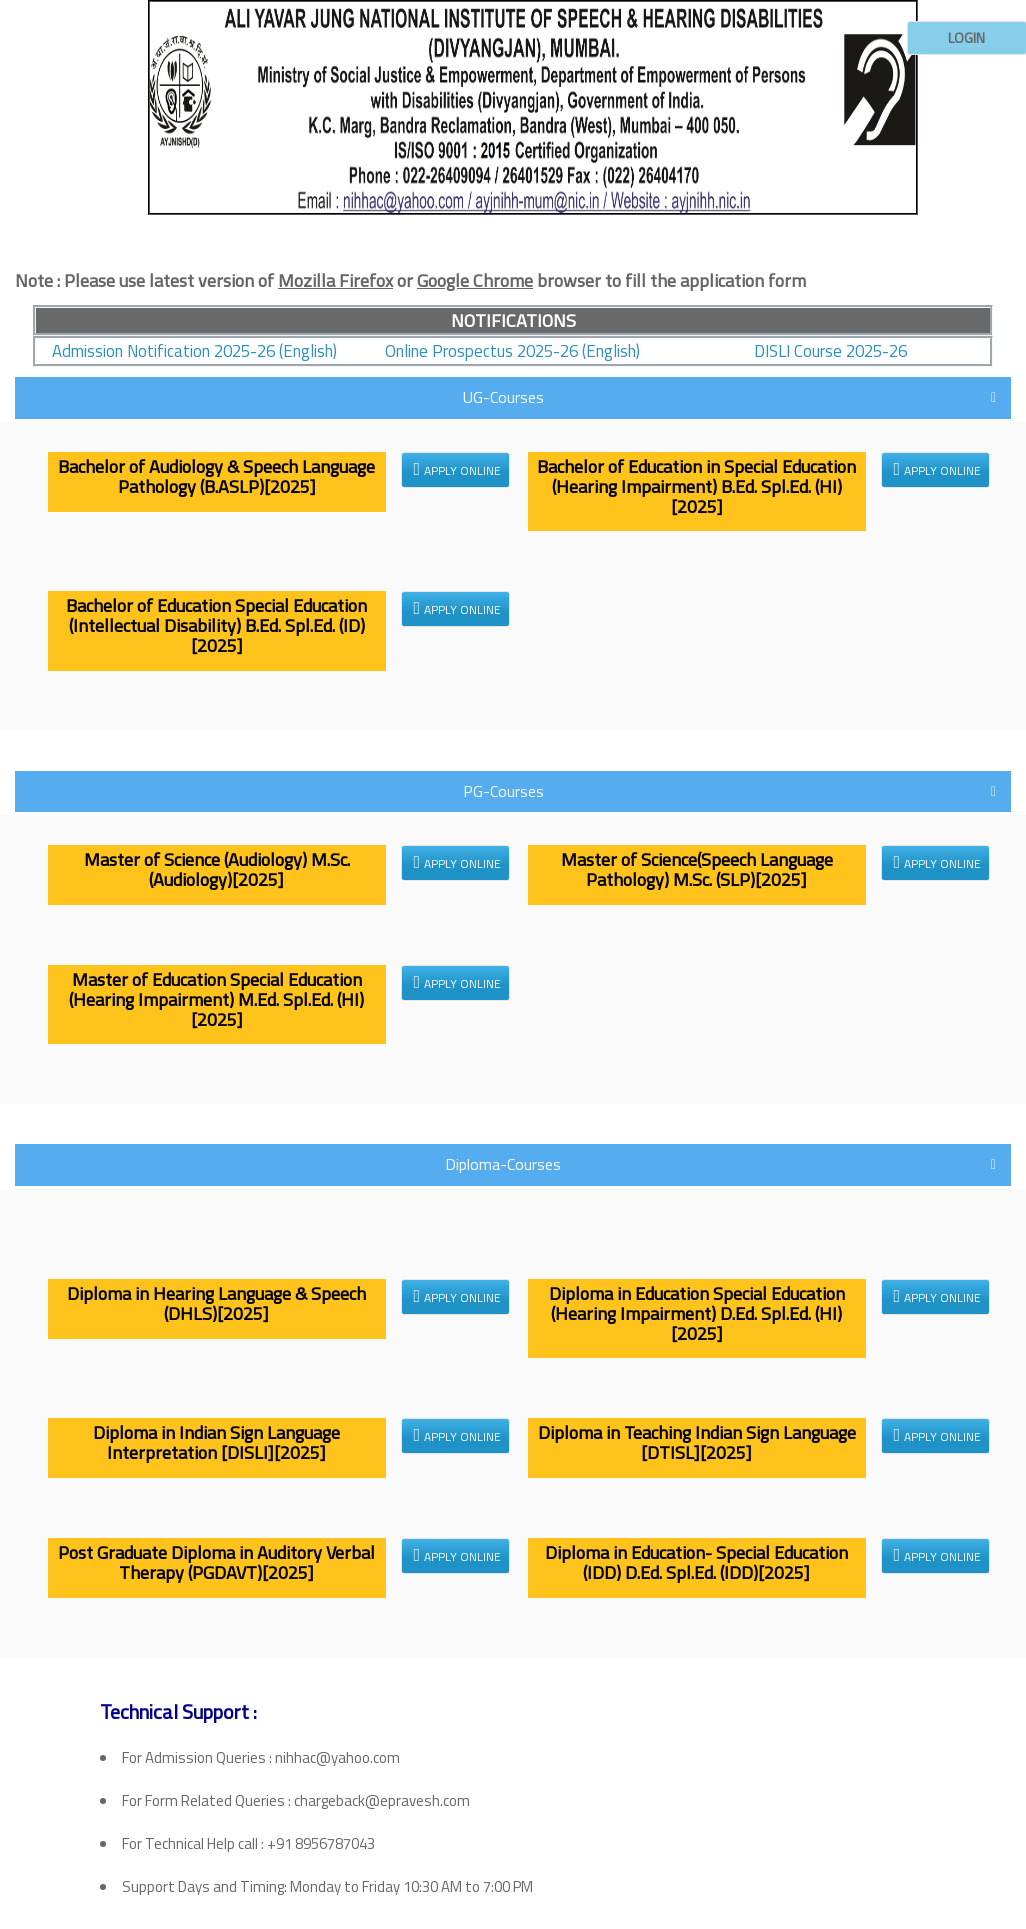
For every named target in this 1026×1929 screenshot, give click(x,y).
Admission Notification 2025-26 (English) (194, 351)
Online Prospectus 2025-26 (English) (512, 351)
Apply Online (458, 470)
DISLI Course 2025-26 (830, 351)
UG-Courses (503, 397)
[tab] (513, 281)
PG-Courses (503, 791)
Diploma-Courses (503, 1164)
